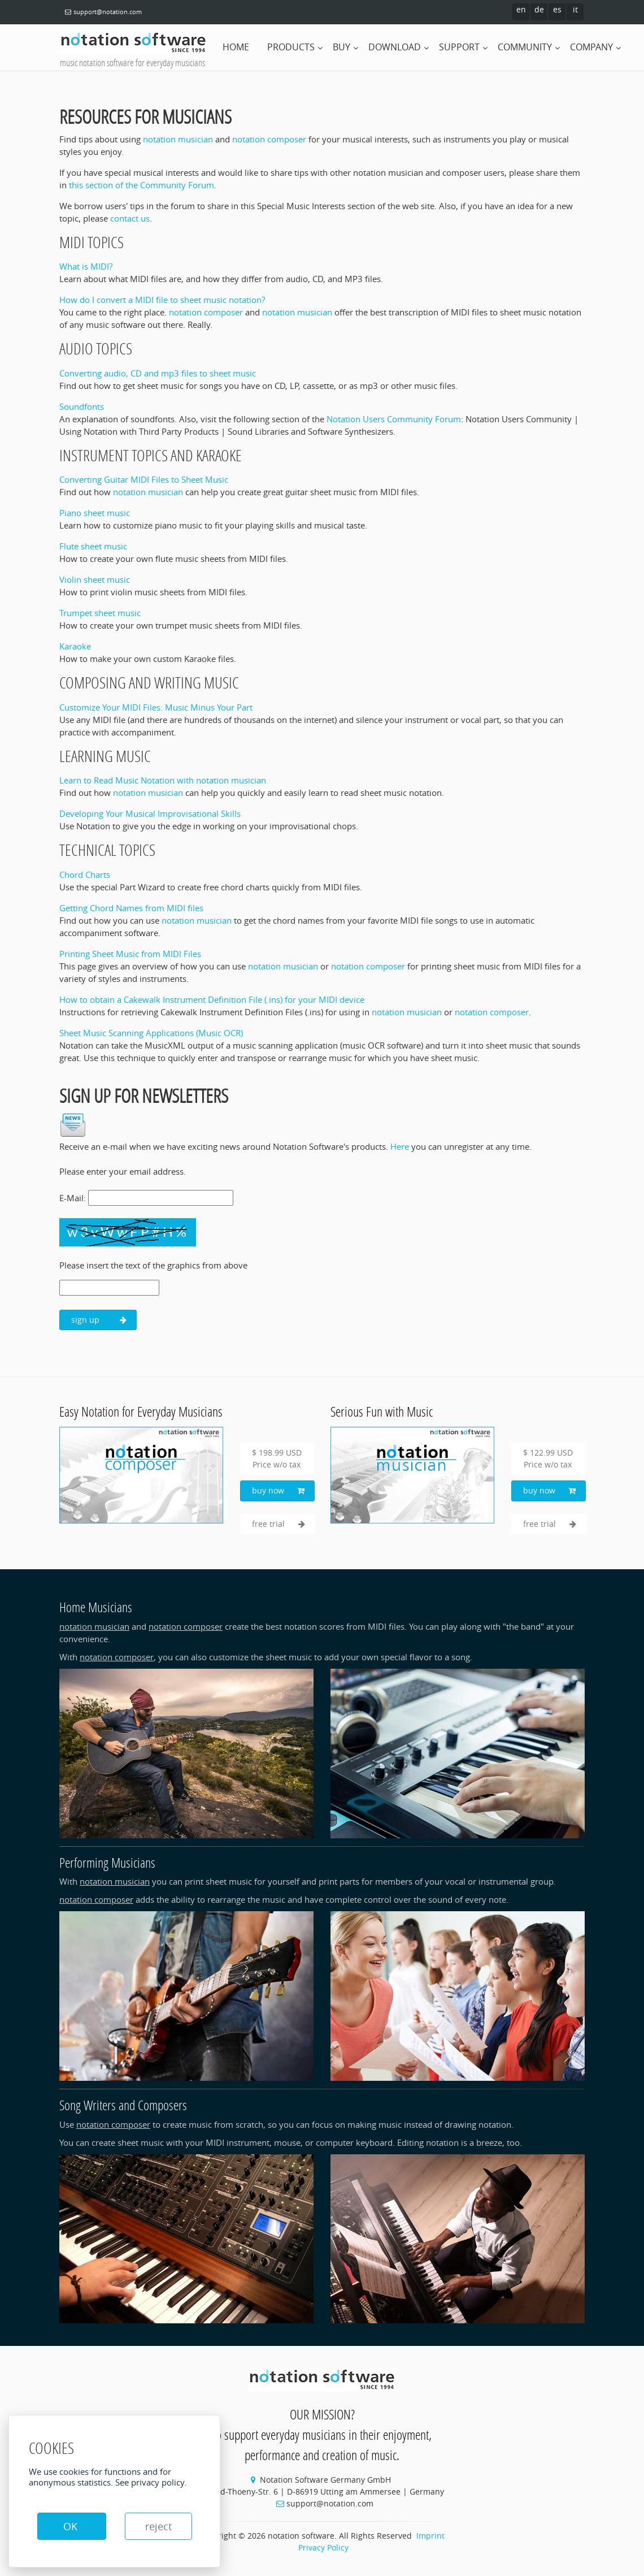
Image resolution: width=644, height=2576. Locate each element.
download (394, 47)
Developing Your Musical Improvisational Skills (150, 813)
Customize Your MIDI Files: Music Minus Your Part (156, 707)
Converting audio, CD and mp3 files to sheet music (157, 373)
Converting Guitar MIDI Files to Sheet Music (143, 479)
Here (399, 1146)
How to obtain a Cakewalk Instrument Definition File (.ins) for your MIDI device (211, 999)
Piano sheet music (94, 512)
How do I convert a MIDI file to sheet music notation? (162, 299)
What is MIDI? (85, 266)
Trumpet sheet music (100, 612)
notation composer (269, 139)
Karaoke (75, 646)
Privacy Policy (323, 2547)
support (459, 47)
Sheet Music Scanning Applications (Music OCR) (151, 1032)
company (591, 47)
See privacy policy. (150, 2482)
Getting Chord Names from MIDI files (131, 907)
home (236, 47)
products (291, 47)
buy (341, 47)
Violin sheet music (94, 579)
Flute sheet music (93, 546)
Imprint (430, 2535)
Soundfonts (81, 406)
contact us (130, 218)
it (575, 9)
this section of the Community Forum (141, 185)
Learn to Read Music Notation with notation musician (162, 780)
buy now (278, 1490)
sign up (99, 1320)
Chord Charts (84, 874)
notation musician (178, 139)
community (525, 47)
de (539, 9)
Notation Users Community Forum (394, 419)
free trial (278, 1524)
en (521, 9)
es (557, 9)
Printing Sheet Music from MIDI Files (130, 953)
